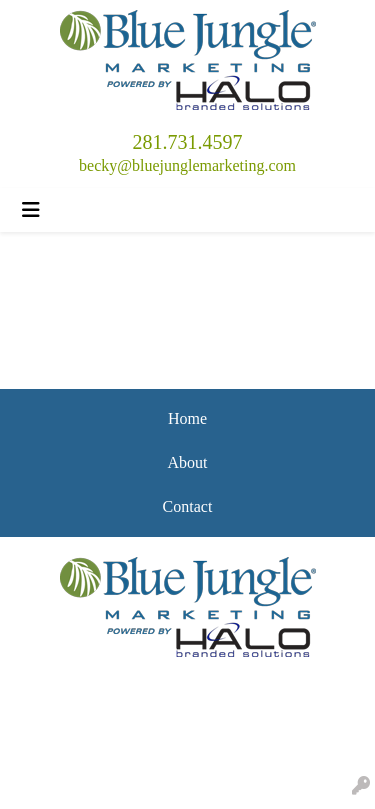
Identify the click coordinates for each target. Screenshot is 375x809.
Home (187, 418)
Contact (188, 506)
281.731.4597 (188, 142)
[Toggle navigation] (31, 210)
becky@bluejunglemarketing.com (187, 165)
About (188, 462)
